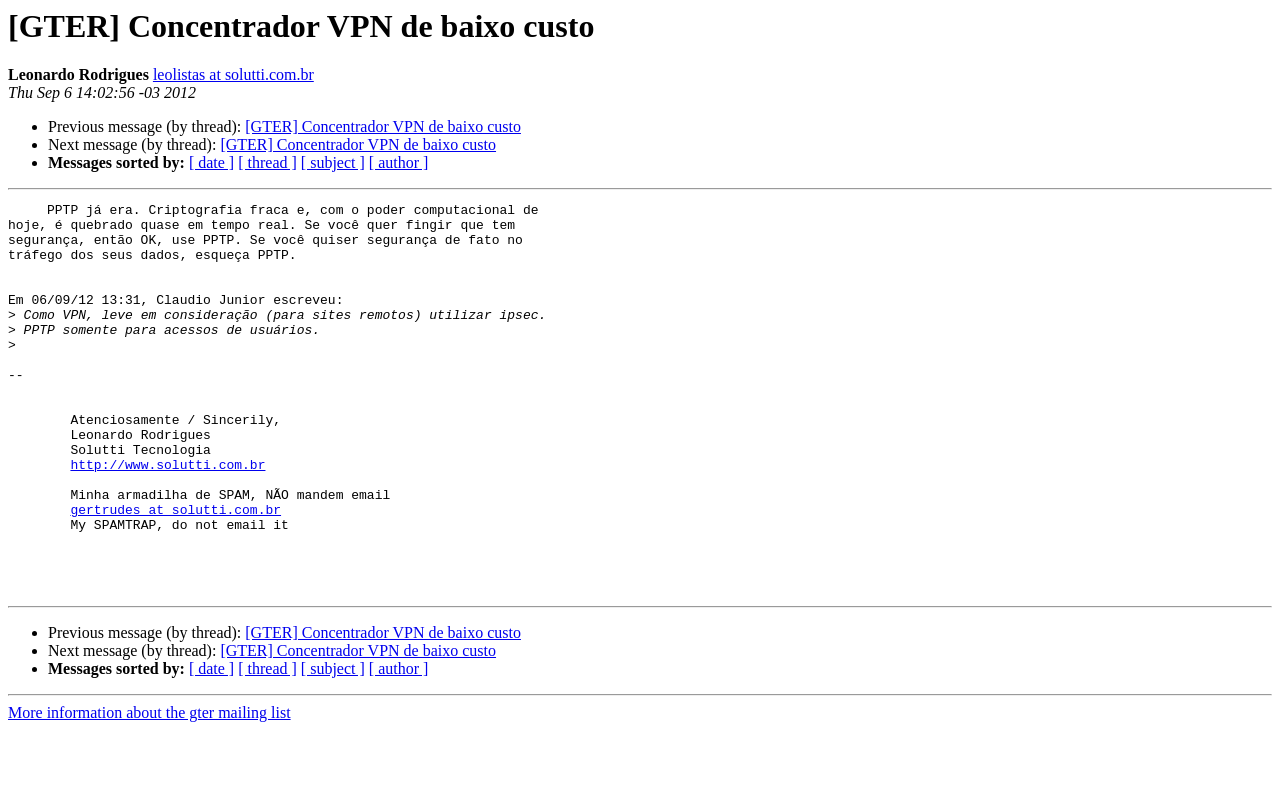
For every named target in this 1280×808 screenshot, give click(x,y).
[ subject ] (333, 162)
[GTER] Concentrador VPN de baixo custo (383, 126)
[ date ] (211, 162)
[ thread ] (267, 162)
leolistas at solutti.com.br (233, 74)
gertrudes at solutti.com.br (175, 572)
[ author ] (399, 162)
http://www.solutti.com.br (167, 518)
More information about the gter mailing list (149, 790)
